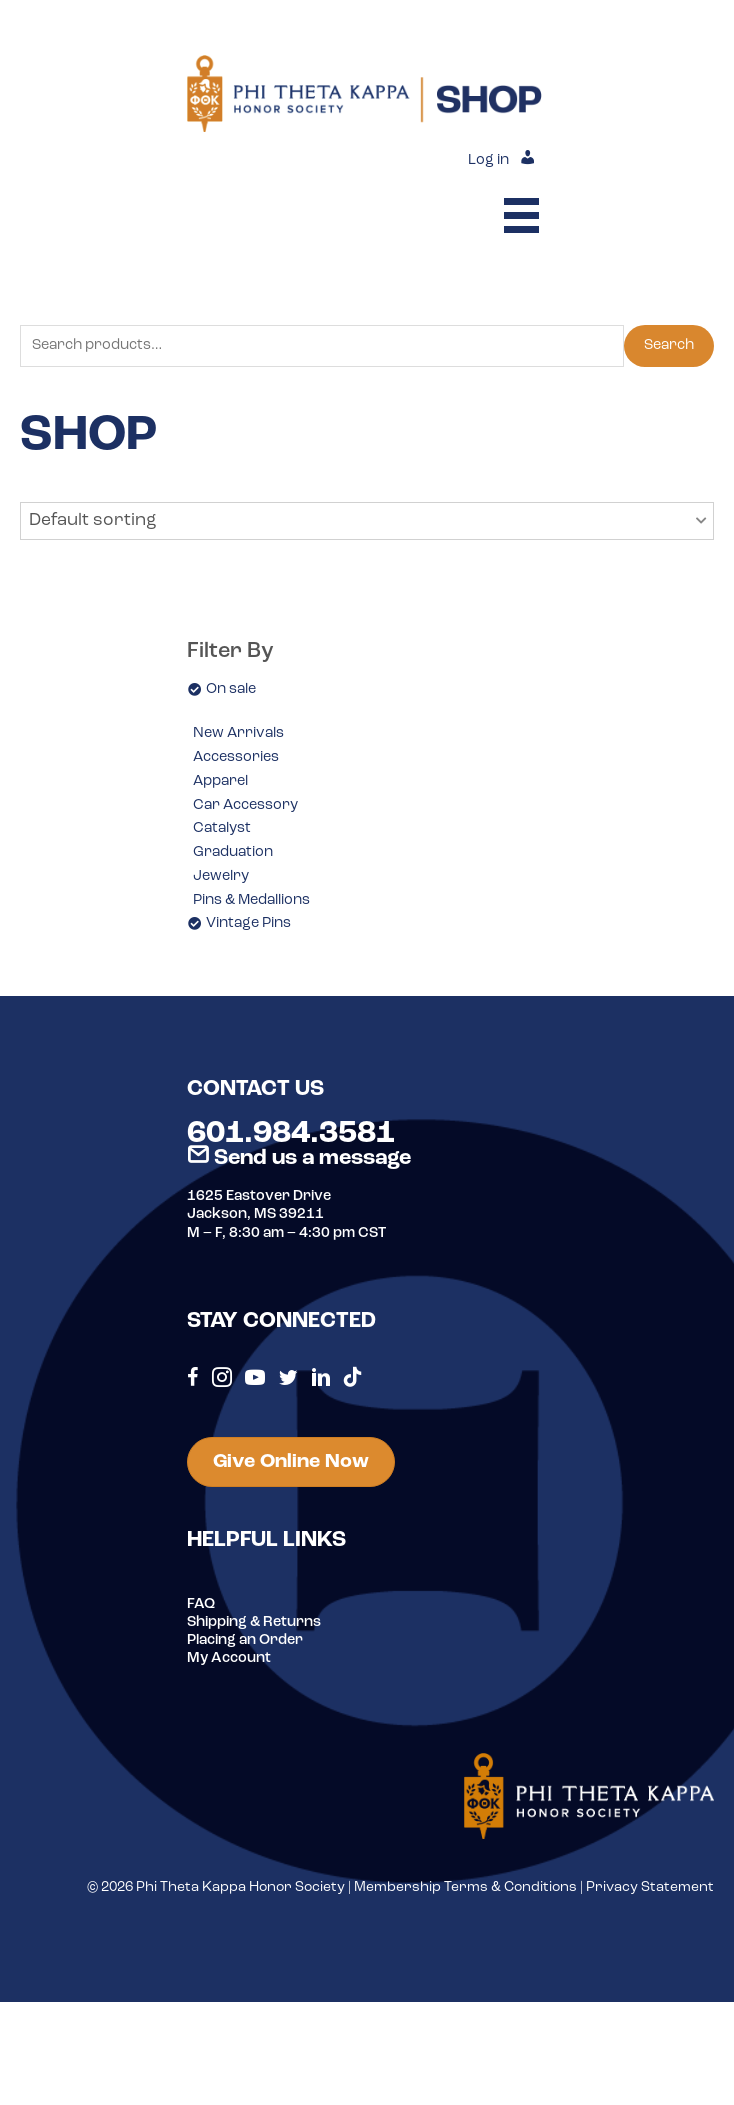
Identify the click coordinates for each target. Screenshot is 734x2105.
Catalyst (222, 828)
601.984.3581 (291, 1134)
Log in (488, 160)
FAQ (201, 1604)
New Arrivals (238, 733)
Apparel (220, 781)
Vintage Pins (248, 923)
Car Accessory (245, 805)
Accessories (236, 757)
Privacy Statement (650, 1887)
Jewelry (221, 876)
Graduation (233, 852)
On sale (231, 689)
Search (669, 345)
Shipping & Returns (254, 1622)
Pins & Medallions (251, 900)
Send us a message (299, 1158)
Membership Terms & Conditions (465, 1887)
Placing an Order (245, 1640)
